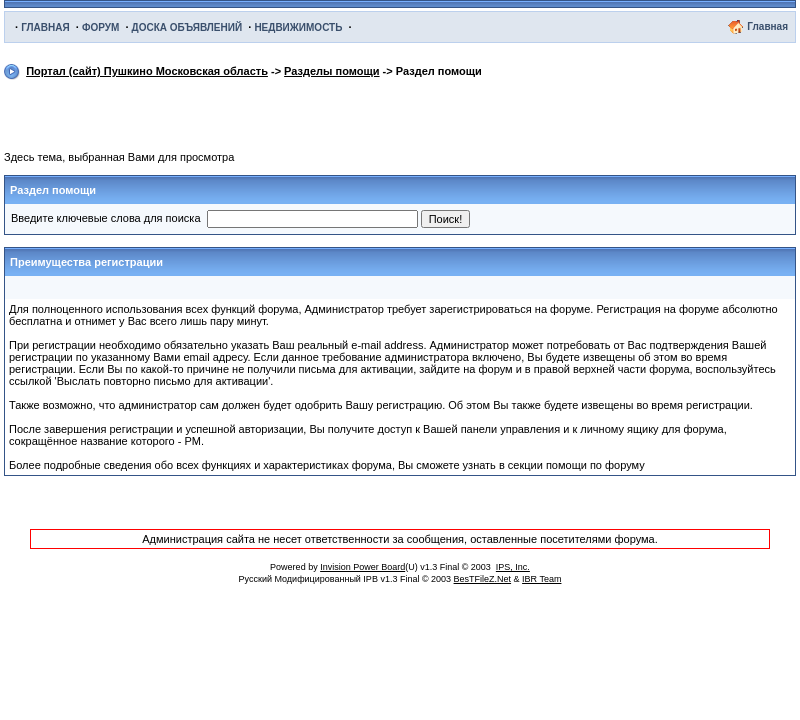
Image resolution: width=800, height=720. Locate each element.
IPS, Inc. (513, 567)
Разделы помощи (331, 71)
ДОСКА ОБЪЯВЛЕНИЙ (187, 27)
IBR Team (541, 579)
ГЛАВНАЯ (45, 27)
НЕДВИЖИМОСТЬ (298, 27)
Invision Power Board (362, 567)
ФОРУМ (100, 27)
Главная (767, 26)
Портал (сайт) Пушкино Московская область (147, 71)
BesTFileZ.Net (483, 579)
